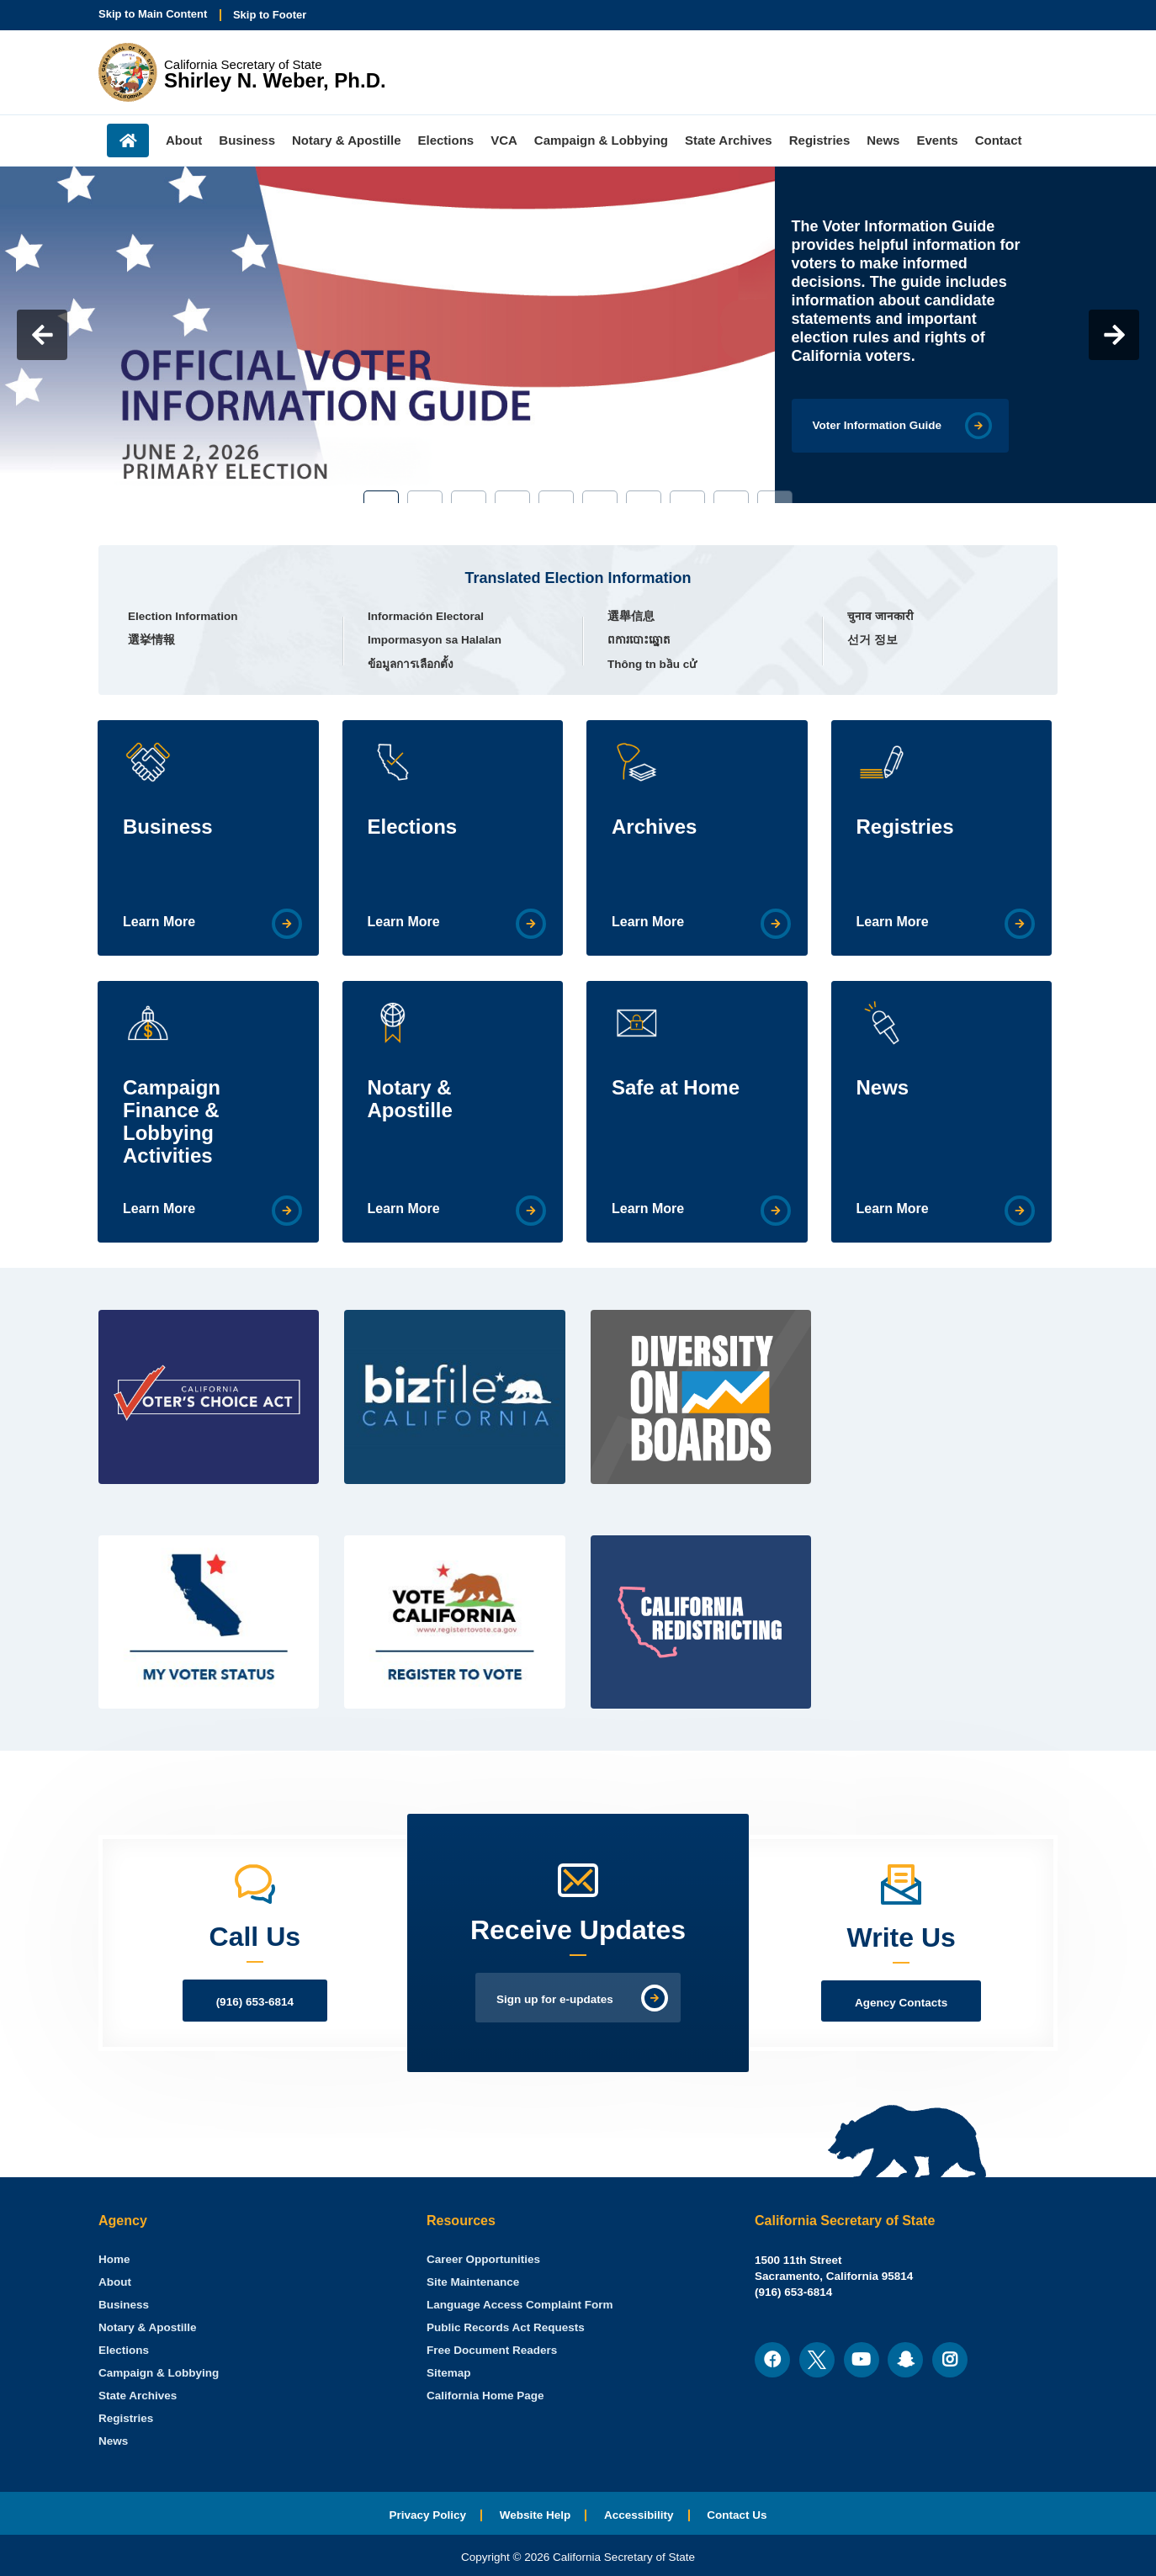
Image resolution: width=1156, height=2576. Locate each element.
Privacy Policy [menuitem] (427, 2515)
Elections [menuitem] (446, 140)
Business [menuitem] (247, 140)
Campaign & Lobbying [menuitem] (601, 140)
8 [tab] (687, 496)
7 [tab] (643, 496)
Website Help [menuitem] (535, 2515)
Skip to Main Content (152, 14)
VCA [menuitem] (504, 140)
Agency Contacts (901, 2002)
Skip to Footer (269, 14)
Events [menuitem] (936, 140)
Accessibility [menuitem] (639, 2515)
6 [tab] (600, 496)
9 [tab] (731, 496)
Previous (42, 335)
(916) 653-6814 (255, 2002)
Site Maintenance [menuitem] (473, 2282)
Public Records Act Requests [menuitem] (506, 2327)
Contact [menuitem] (998, 140)
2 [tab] (425, 496)
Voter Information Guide (877, 425)
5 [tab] (556, 496)
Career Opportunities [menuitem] (483, 2259)
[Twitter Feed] (948, 1341)
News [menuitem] (883, 140)
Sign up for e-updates (554, 1999)
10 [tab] (775, 496)
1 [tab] (381, 496)
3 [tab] (468, 496)
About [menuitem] (184, 140)
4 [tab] (512, 496)
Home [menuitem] (128, 140)
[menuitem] (114, 2259)
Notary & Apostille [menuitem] (346, 140)
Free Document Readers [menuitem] (492, 2350)
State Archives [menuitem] (728, 140)
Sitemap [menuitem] (449, 2373)
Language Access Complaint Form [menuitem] (520, 2304)
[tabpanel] (578, 335)
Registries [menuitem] (820, 140)
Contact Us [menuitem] (736, 2515)
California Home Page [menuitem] (485, 2395)
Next (1114, 335)
